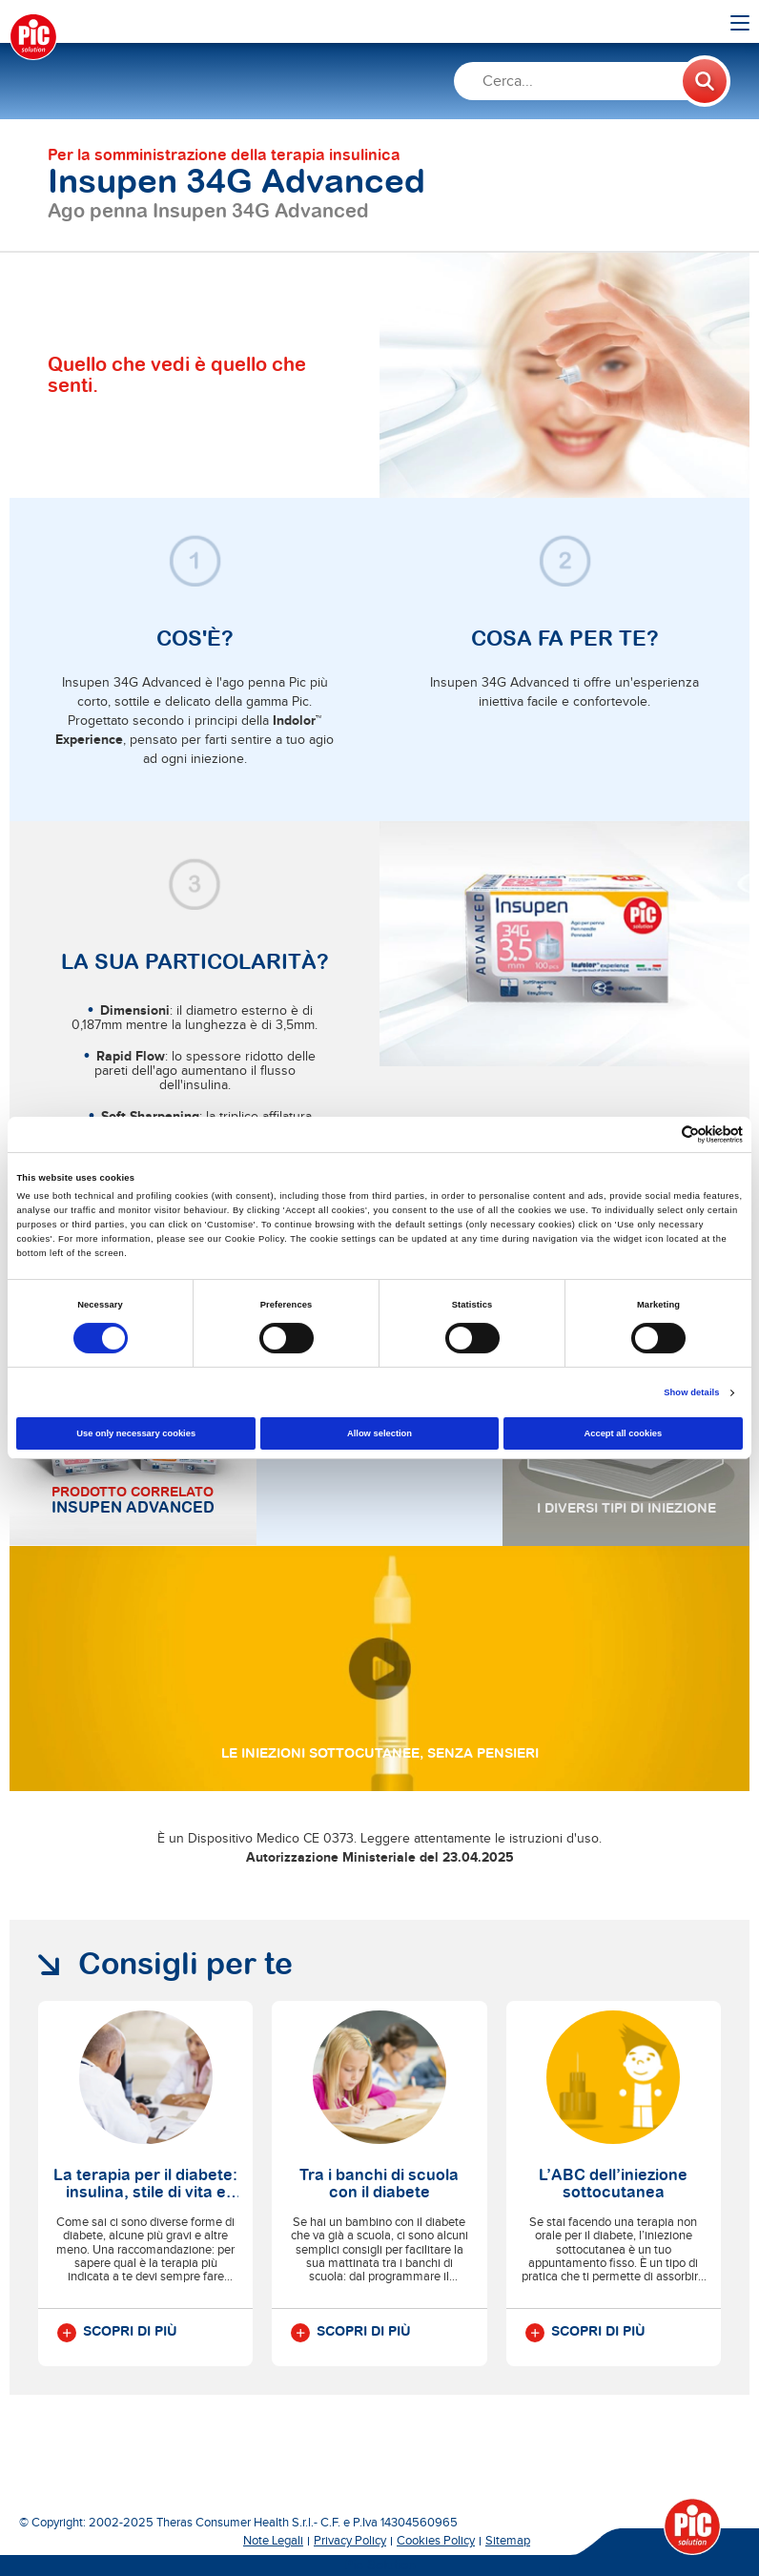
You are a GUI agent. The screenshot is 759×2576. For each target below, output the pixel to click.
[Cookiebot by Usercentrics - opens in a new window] (659, 1134)
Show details (691, 1392)
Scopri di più (117, 2332)
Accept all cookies (623, 1433)
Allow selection (379, 1433)
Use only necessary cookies (135, 1433)
